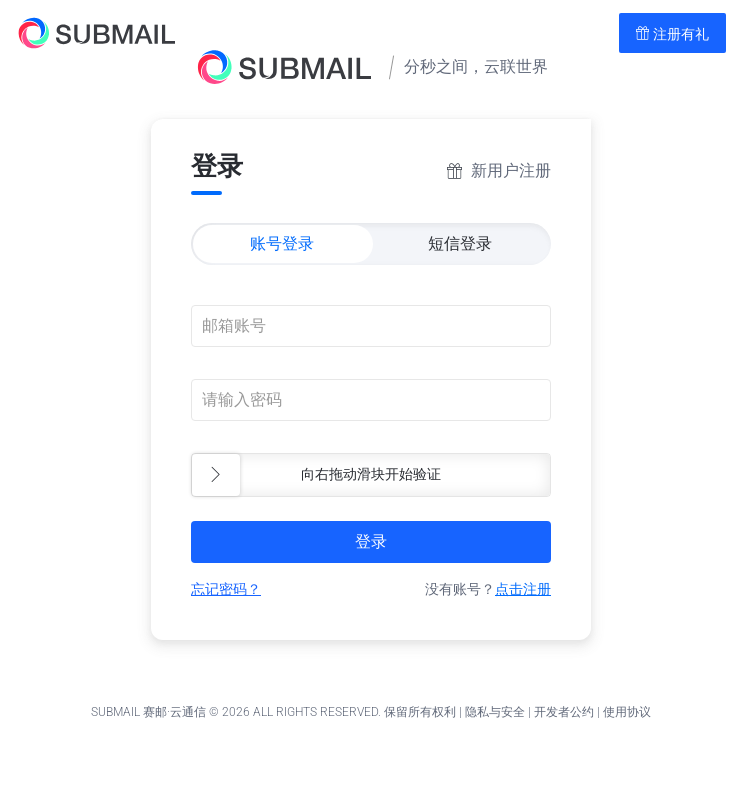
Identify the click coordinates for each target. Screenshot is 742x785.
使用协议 (627, 712)
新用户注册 (511, 170)
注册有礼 (672, 34)
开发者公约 (564, 712)
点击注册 (523, 589)
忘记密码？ (226, 589)
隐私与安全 (495, 712)
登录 (371, 541)
